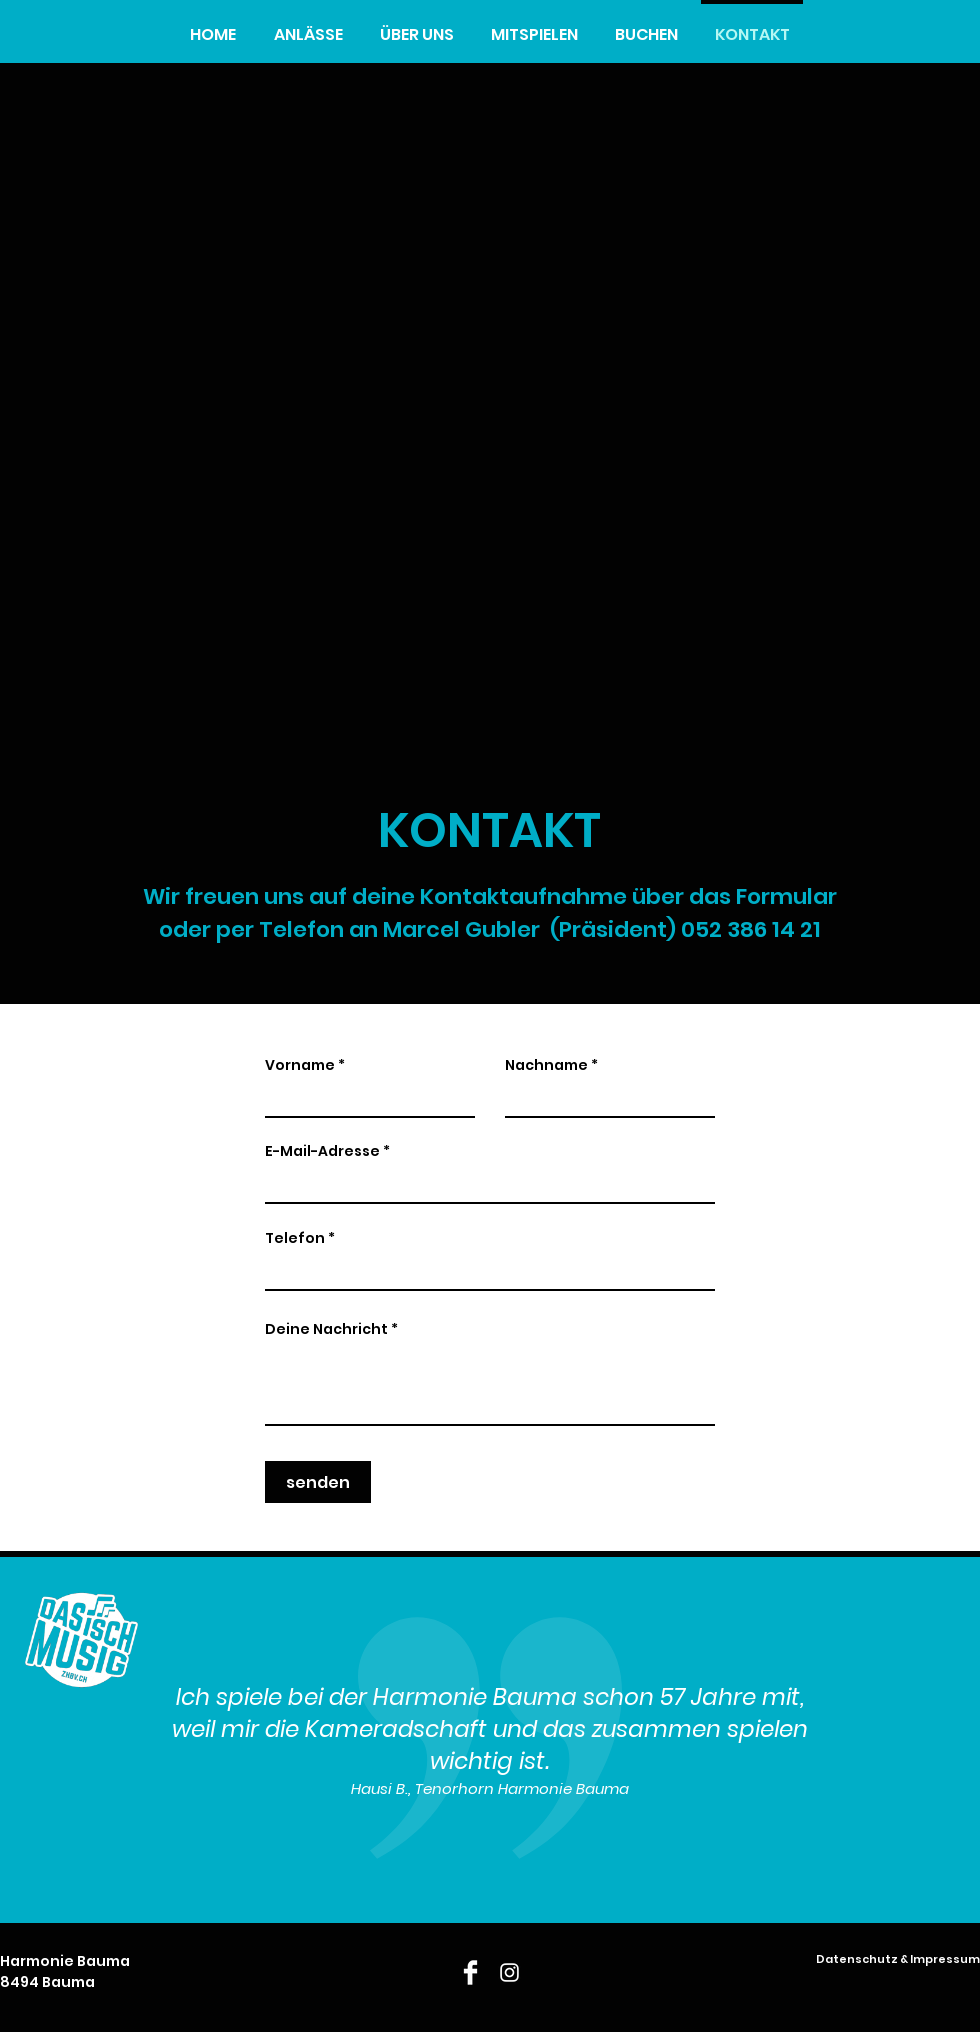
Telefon (295, 1238)
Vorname (300, 1065)
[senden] (318, 1482)
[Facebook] (470, 1972)
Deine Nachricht (326, 1329)
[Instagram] (509, 1972)
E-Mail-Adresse (322, 1151)
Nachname (546, 1065)
